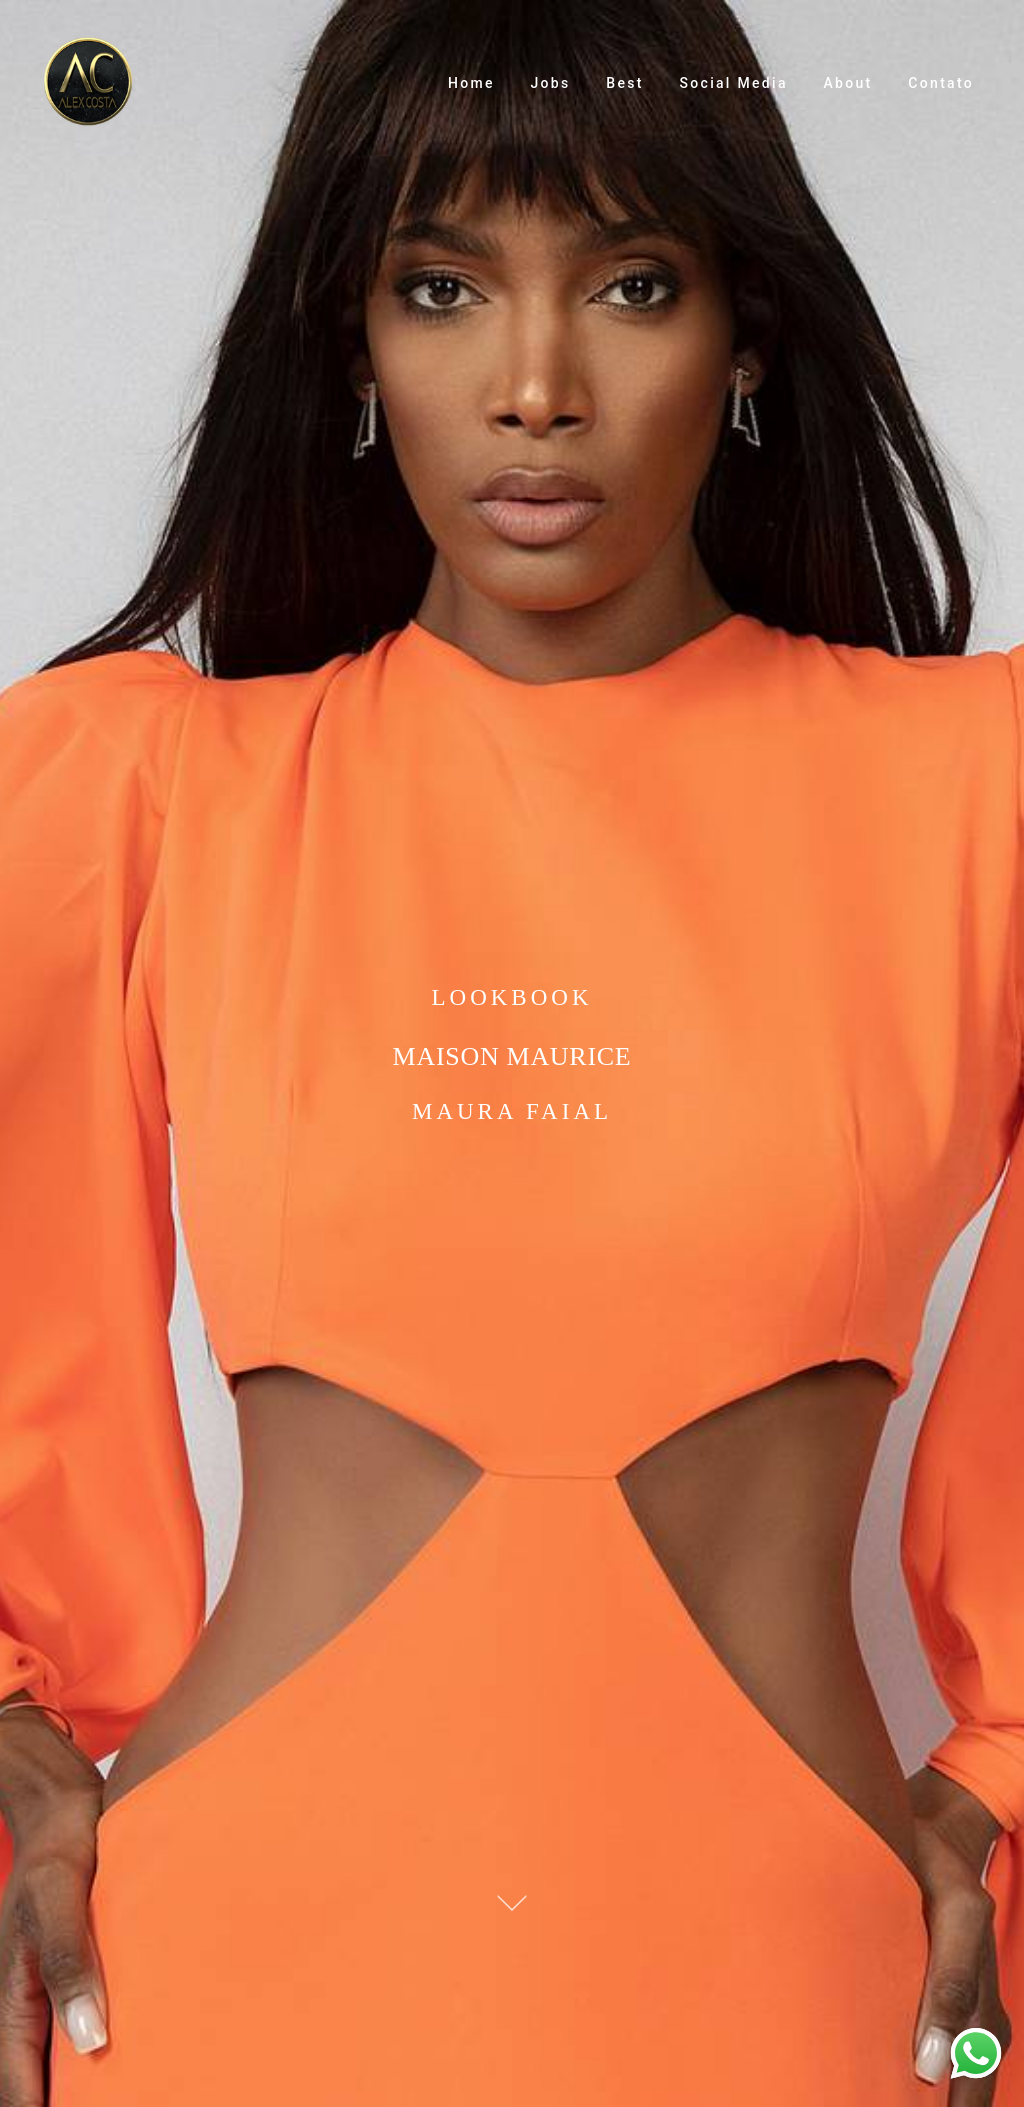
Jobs (551, 83)
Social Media (734, 83)
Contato (941, 83)
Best (624, 83)
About (848, 83)
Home (471, 83)
